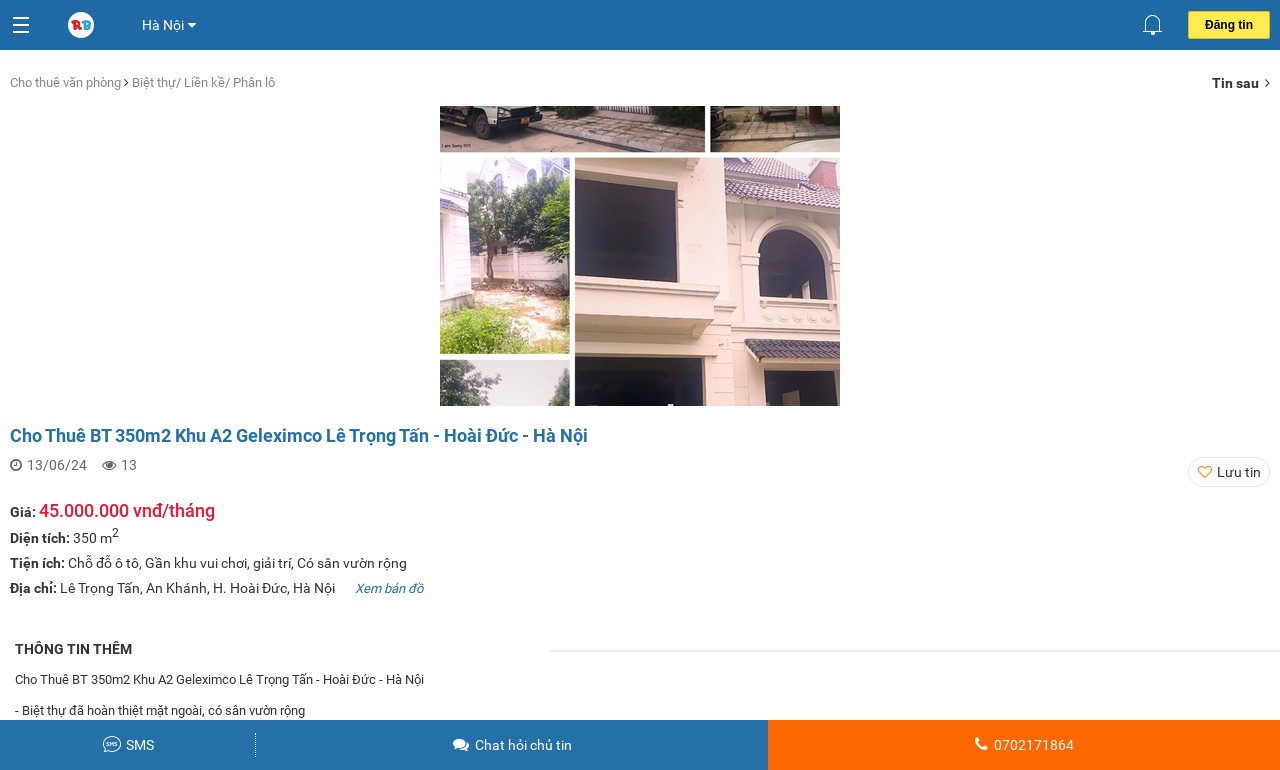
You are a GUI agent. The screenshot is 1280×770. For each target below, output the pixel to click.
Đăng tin (1229, 25)
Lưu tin (1239, 472)
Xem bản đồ (389, 588)
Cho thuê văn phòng (67, 82)
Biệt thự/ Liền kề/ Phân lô (203, 82)
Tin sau (1241, 83)
